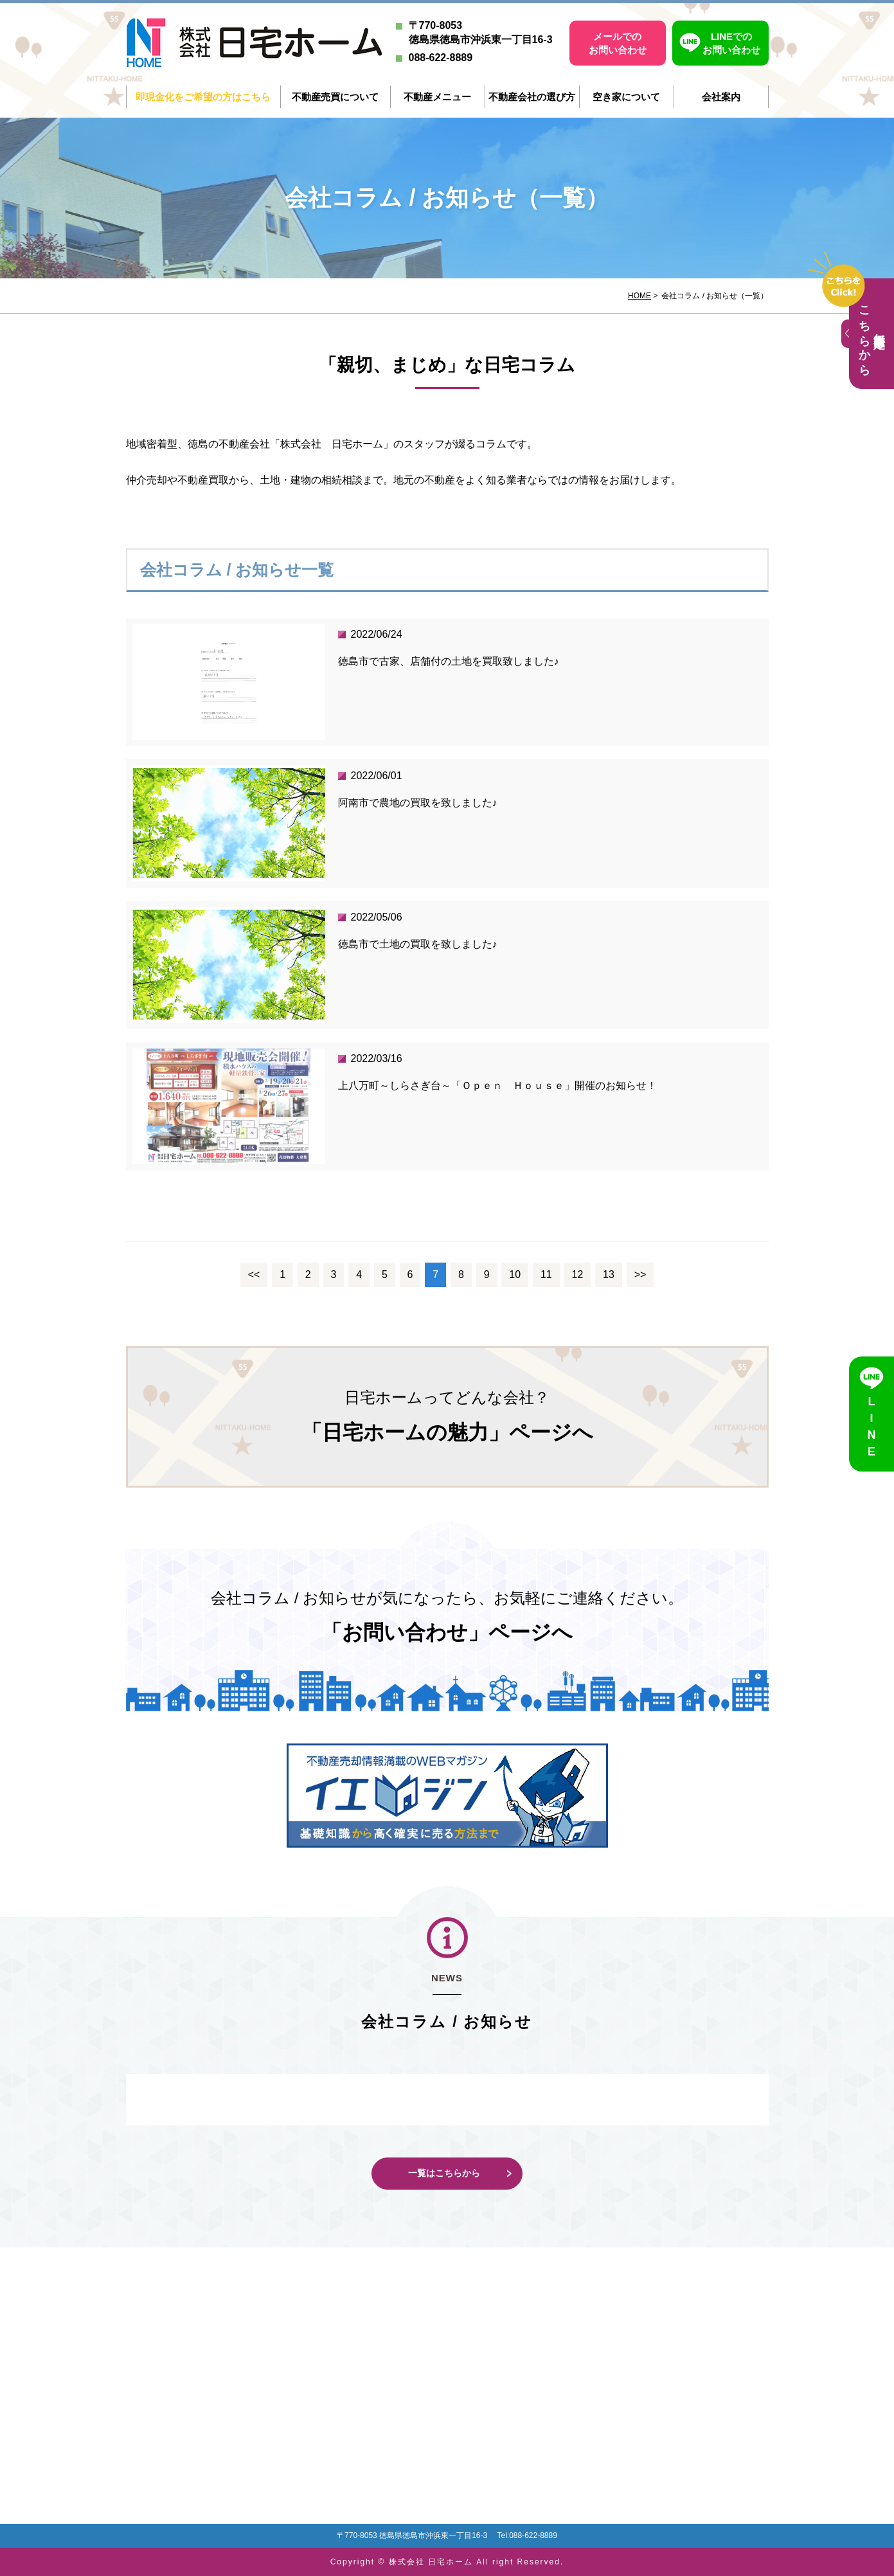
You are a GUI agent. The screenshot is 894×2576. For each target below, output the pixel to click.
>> (640, 1274)
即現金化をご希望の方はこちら (203, 96)
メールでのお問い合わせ (618, 43)
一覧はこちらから (444, 2173)
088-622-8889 (441, 57)
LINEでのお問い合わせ (731, 43)
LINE (871, 1428)
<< (254, 1274)
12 (577, 1274)
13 (608, 1274)
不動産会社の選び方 (531, 96)
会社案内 (721, 96)
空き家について (626, 96)
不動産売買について (335, 96)
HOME (639, 295)
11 (546, 1274)
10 (515, 1274)
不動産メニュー (437, 96)
